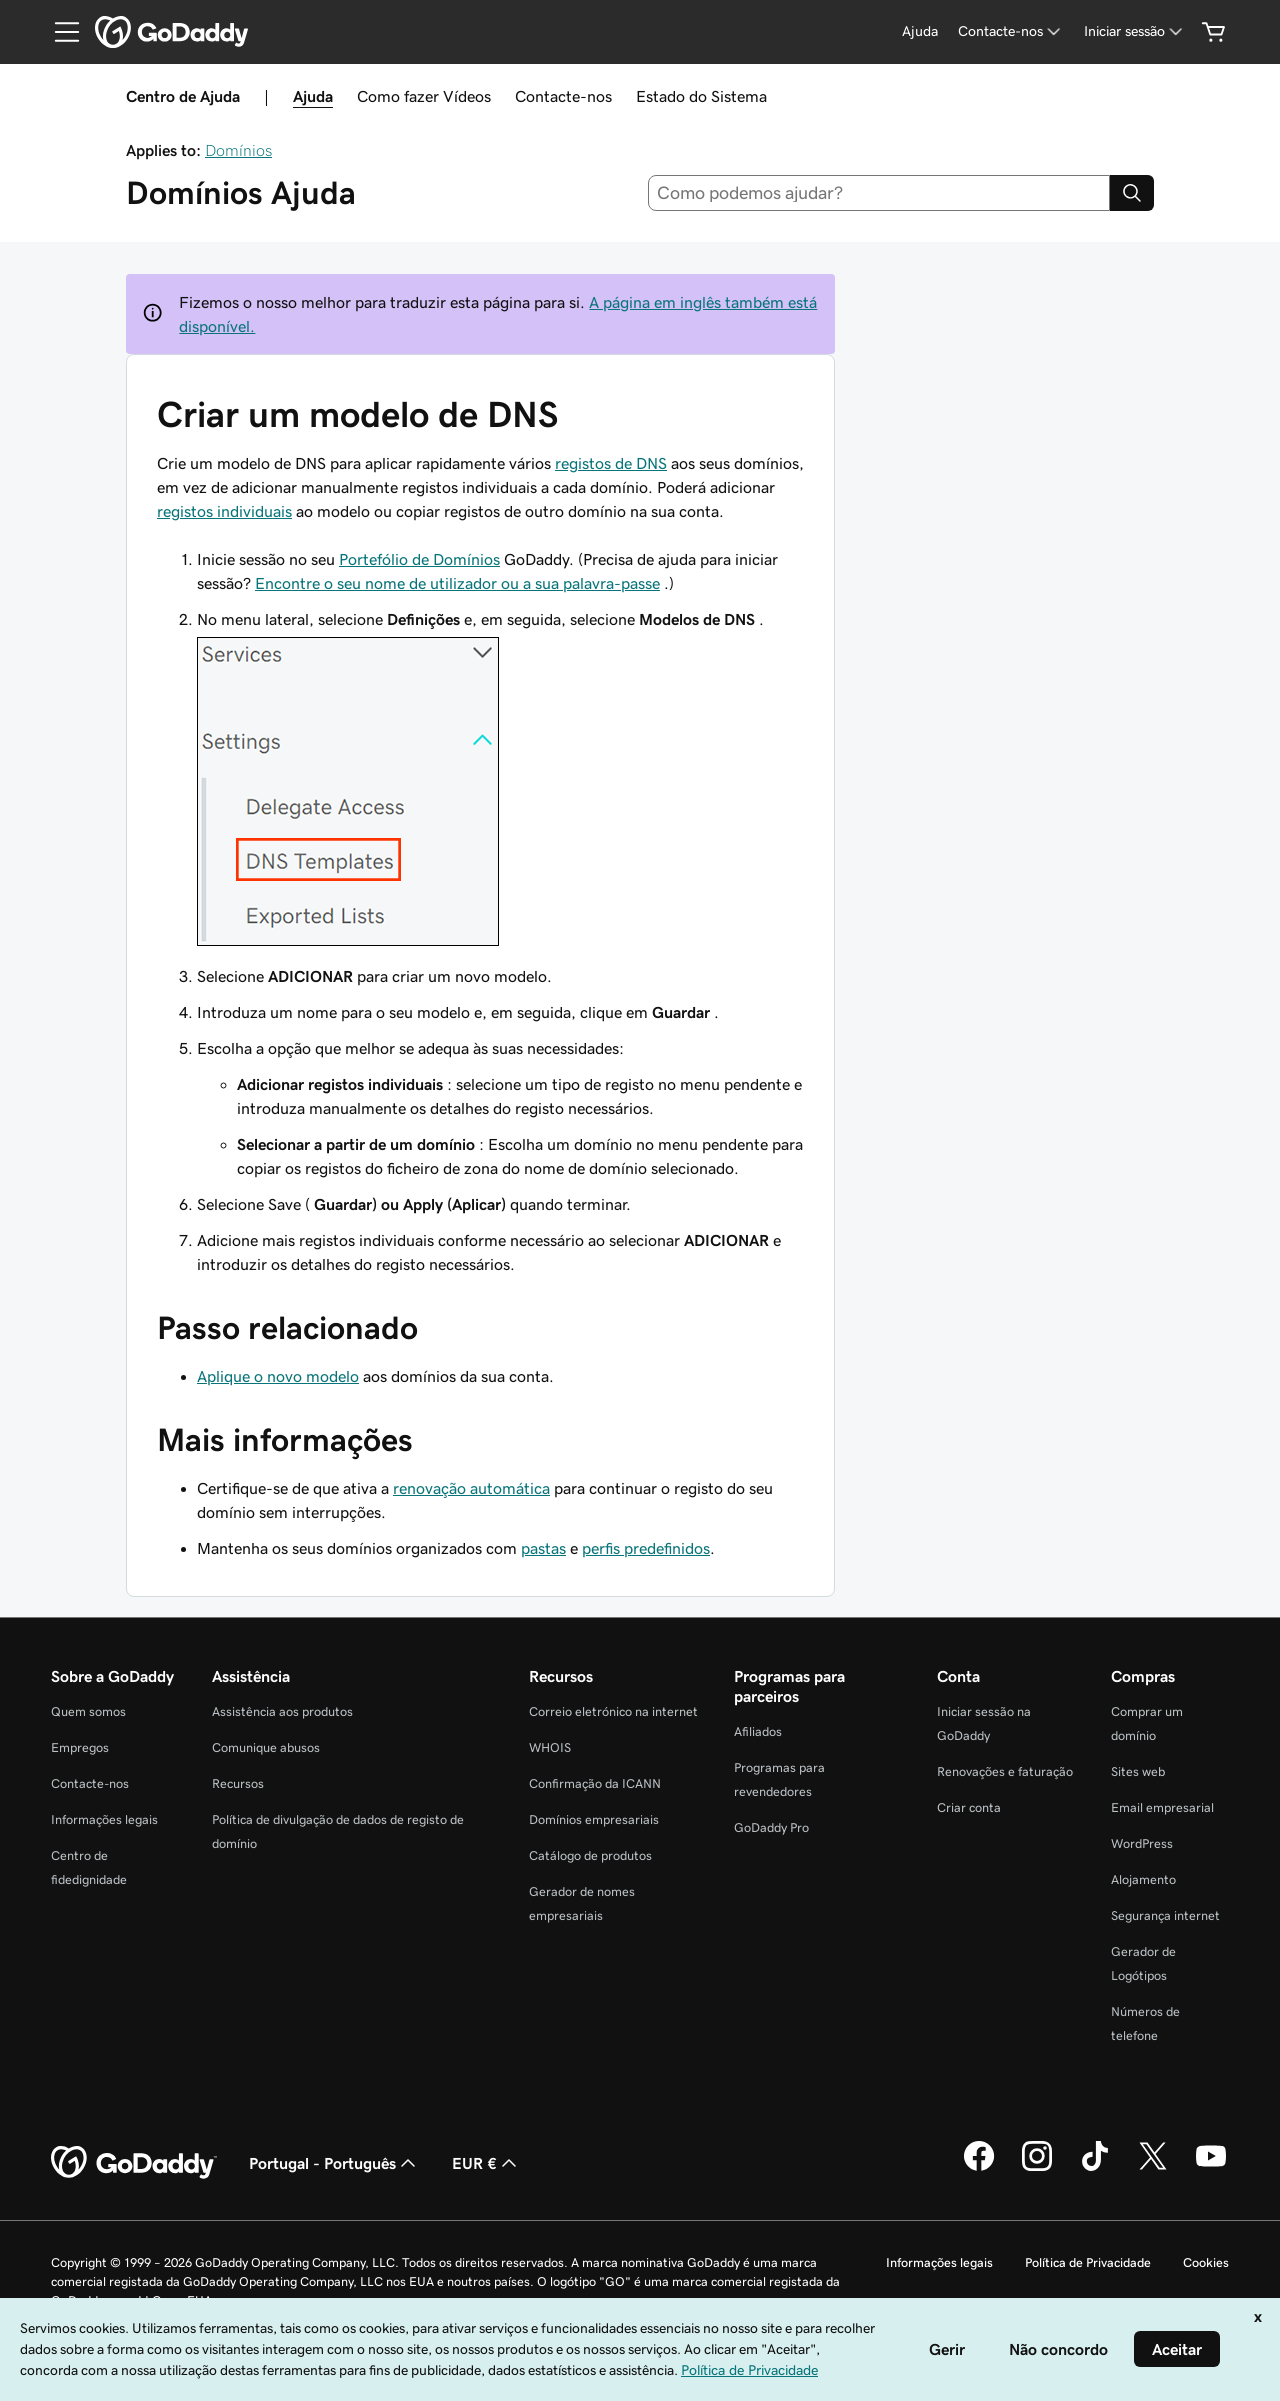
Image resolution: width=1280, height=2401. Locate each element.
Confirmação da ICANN (595, 1783)
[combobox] (879, 193)
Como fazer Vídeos (424, 96)
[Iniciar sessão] (1135, 31)
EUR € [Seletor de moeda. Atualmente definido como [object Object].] (486, 2163)
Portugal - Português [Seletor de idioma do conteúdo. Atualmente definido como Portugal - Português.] (334, 2163)
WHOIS (550, 1747)
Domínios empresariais (594, 1819)
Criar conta (969, 1807)
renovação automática (471, 1488)
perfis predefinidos (646, 1548)
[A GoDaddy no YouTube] (1211, 2168)
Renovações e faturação (1005, 1771)
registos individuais (224, 511)
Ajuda (313, 96)
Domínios (238, 150)
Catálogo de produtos (590, 1855)
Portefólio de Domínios (419, 559)
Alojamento (1143, 1879)
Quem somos (88, 1711)
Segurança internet (1165, 1915)
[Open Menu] (59, 32)
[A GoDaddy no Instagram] (1037, 2168)
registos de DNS (611, 463)
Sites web (1138, 1771)
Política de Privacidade (1088, 2262)
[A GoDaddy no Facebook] (979, 2168)
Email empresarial (1162, 1807)
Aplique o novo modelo (278, 1376)
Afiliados (758, 1731)
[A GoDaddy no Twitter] (1153, 2168)
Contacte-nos (563, 96)
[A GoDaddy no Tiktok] (1095, 2168)
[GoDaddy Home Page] (134, 2163)
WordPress (1142, 1843)
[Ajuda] (920, 31)
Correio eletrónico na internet (613, 1711)
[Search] (1132, 193)
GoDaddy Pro (771, 1827)
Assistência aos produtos (282, 1711)
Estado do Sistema (701, 96)
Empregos (80, 1747)
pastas (543, 1548)
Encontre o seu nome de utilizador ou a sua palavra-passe (457, 583)
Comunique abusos (266, 1747)
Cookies (1206, 2262)
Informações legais (104, 1819)
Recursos (238, 1783)
